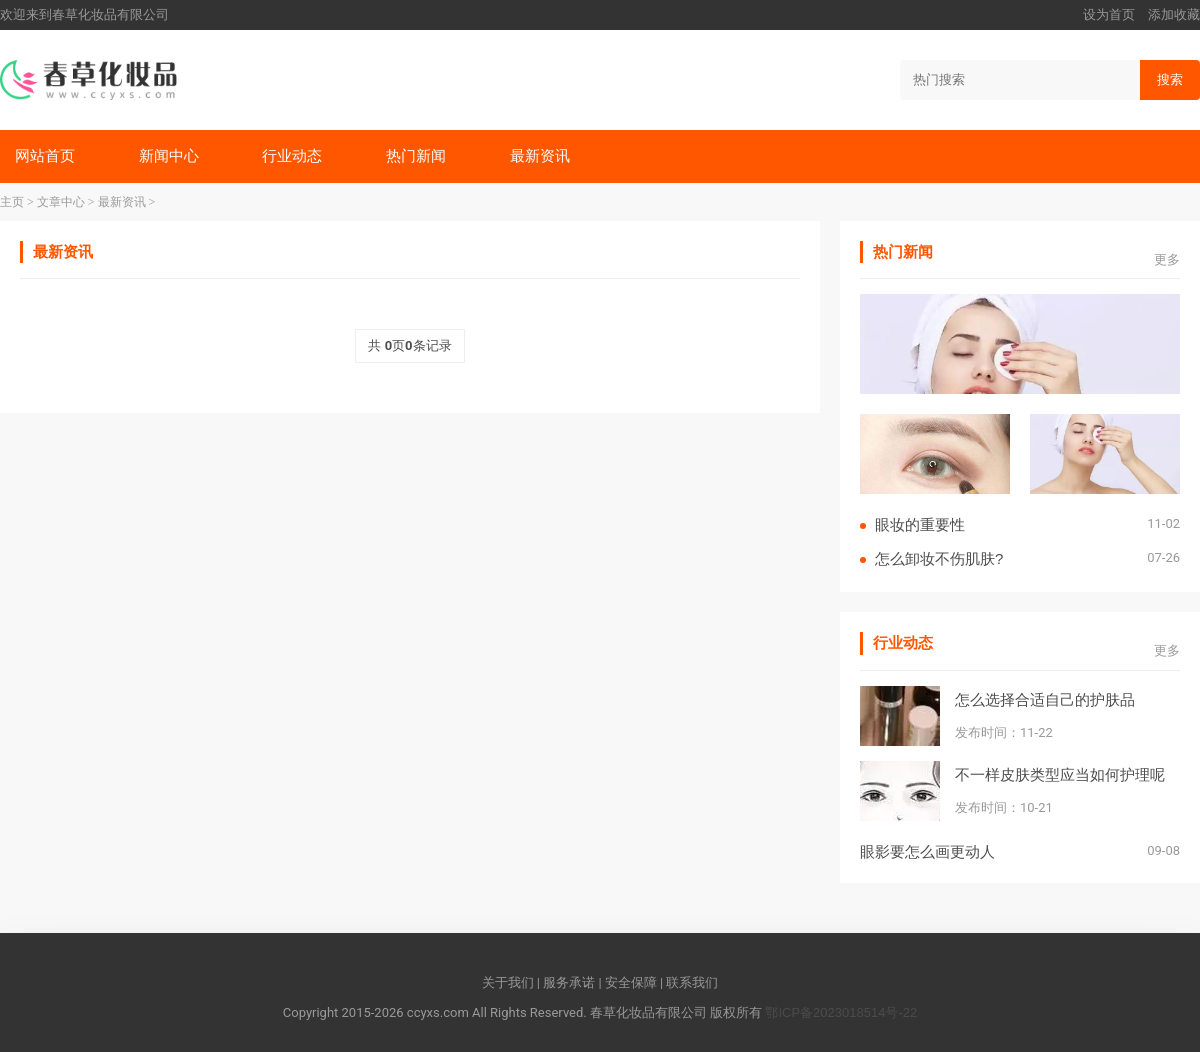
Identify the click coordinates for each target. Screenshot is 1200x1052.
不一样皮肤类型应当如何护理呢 (1060, 774)
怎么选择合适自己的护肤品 (1045, 699)
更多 (1167, 259)
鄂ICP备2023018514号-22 (841, 1012)
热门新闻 (416, 155)
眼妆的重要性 (920, 524)
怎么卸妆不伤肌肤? (939, 558)
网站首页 (45, 155)
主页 (12, 202)
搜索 (1170, 79)
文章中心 (61, 202)
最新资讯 (540, 155)
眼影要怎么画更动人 (927, 851)
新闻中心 (169, 155)
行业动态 (292, 155)
